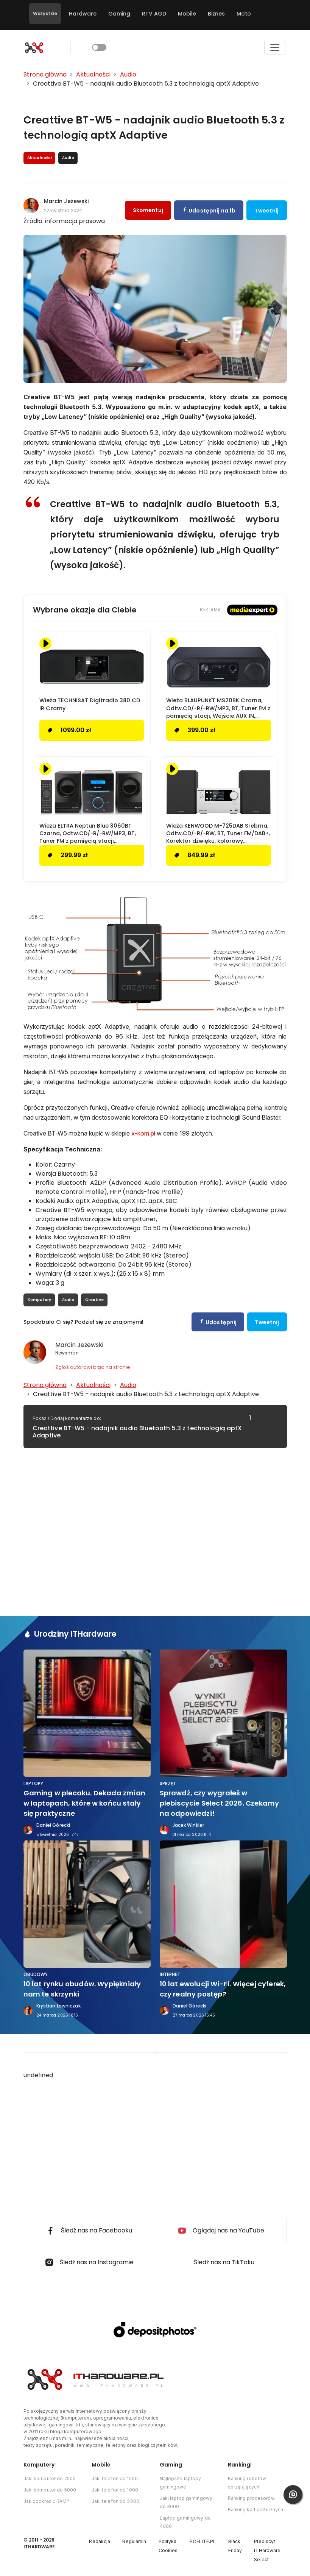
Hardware (83, 13)
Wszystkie (45, 13)
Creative (94, 1300)
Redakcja (99, 2541)
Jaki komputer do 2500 (49, 2478)
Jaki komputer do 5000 (49, 2490)
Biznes (216, 13)
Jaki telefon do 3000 (115, 2501)
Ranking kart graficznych (256, 2509)
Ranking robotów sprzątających (247, 2483)
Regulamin (134, 2541)
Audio (68, 1300)
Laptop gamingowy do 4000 (185, 2522)
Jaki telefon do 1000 (115, 2490)
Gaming (119, 13)
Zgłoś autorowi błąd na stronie (92, 1367)
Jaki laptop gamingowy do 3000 (186, 2502)
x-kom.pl (143, 1133)
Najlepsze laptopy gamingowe (180, 2483)
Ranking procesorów (251, 2498)
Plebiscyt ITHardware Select (267, 2550)
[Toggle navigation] (274, 47)
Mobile (187, 13)
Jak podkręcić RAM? (46, 2501)
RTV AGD (154, 13)
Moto (244, 13)
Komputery (39, 1300)
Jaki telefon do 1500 (115, 2478)
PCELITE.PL (203, 2541)
